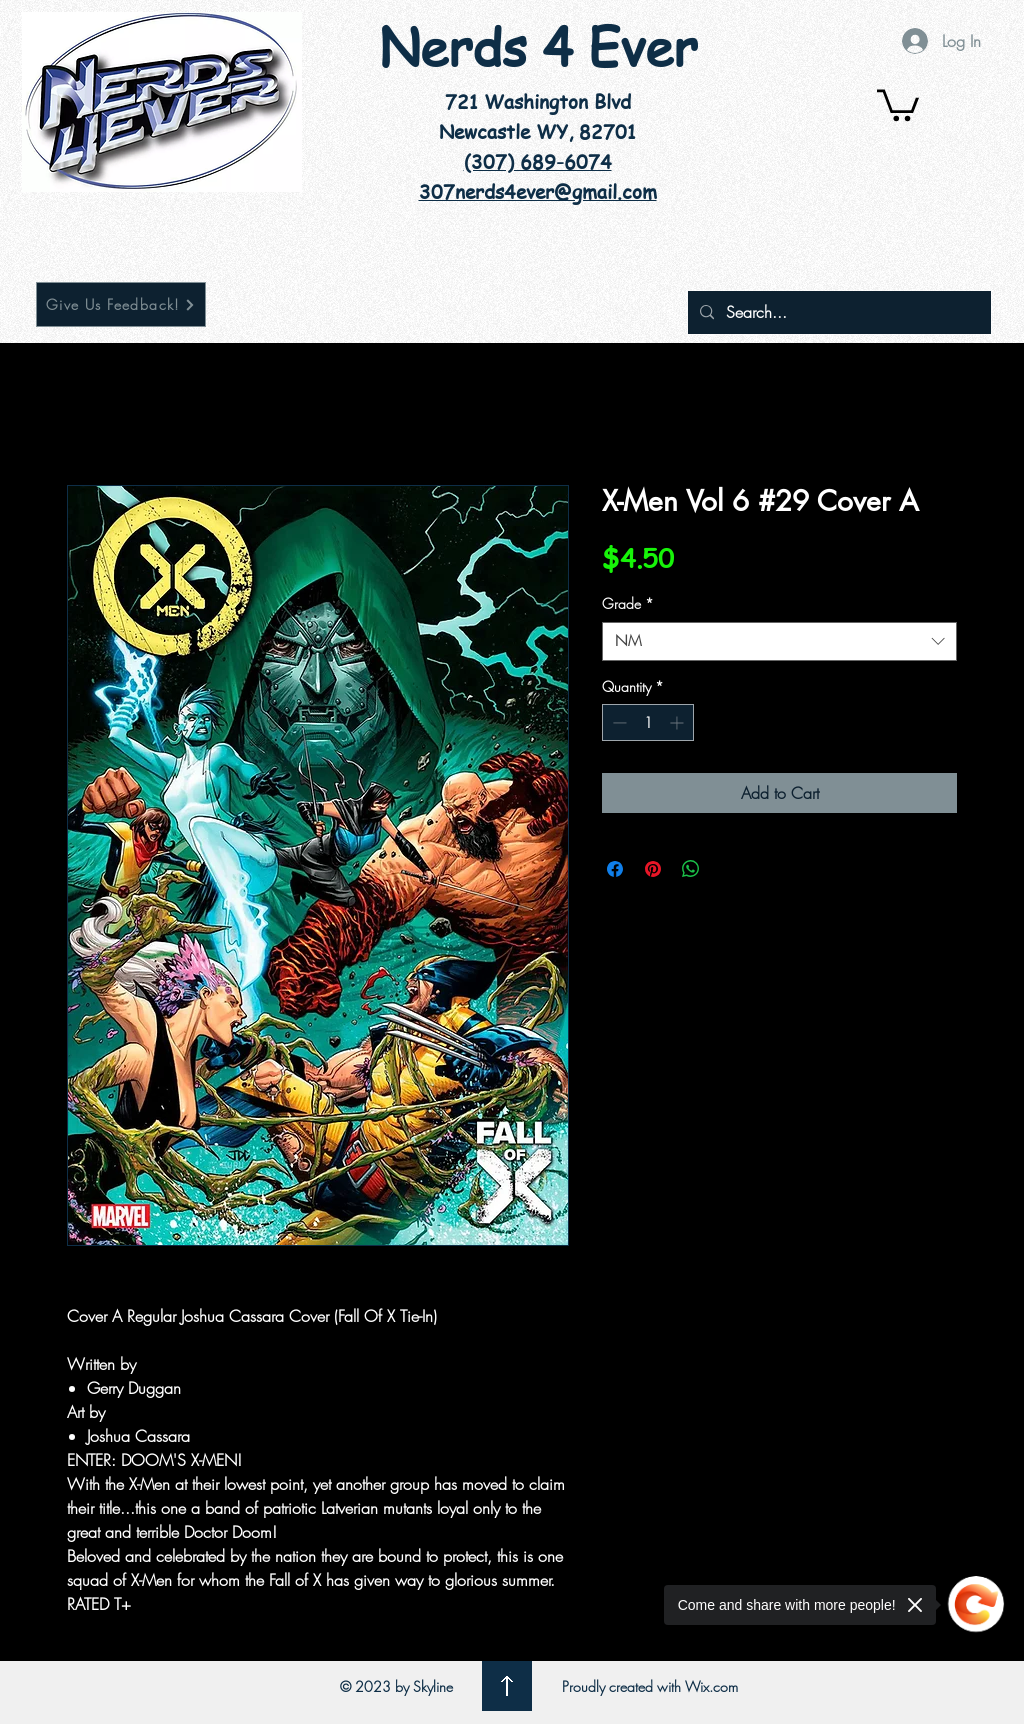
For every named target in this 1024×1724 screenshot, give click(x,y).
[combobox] (779, 641)
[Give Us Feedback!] (121, 304)
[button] (898, 103)
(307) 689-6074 (538, 162)
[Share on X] (729, 869)
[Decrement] (617, 722)
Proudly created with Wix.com (650, 1686)
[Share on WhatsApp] (691, 869)
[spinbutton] (648, 722)
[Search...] (837, 312)
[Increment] (678, 722)
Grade (628, 603)
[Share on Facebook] (615, 869)
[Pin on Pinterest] (653, 869)
